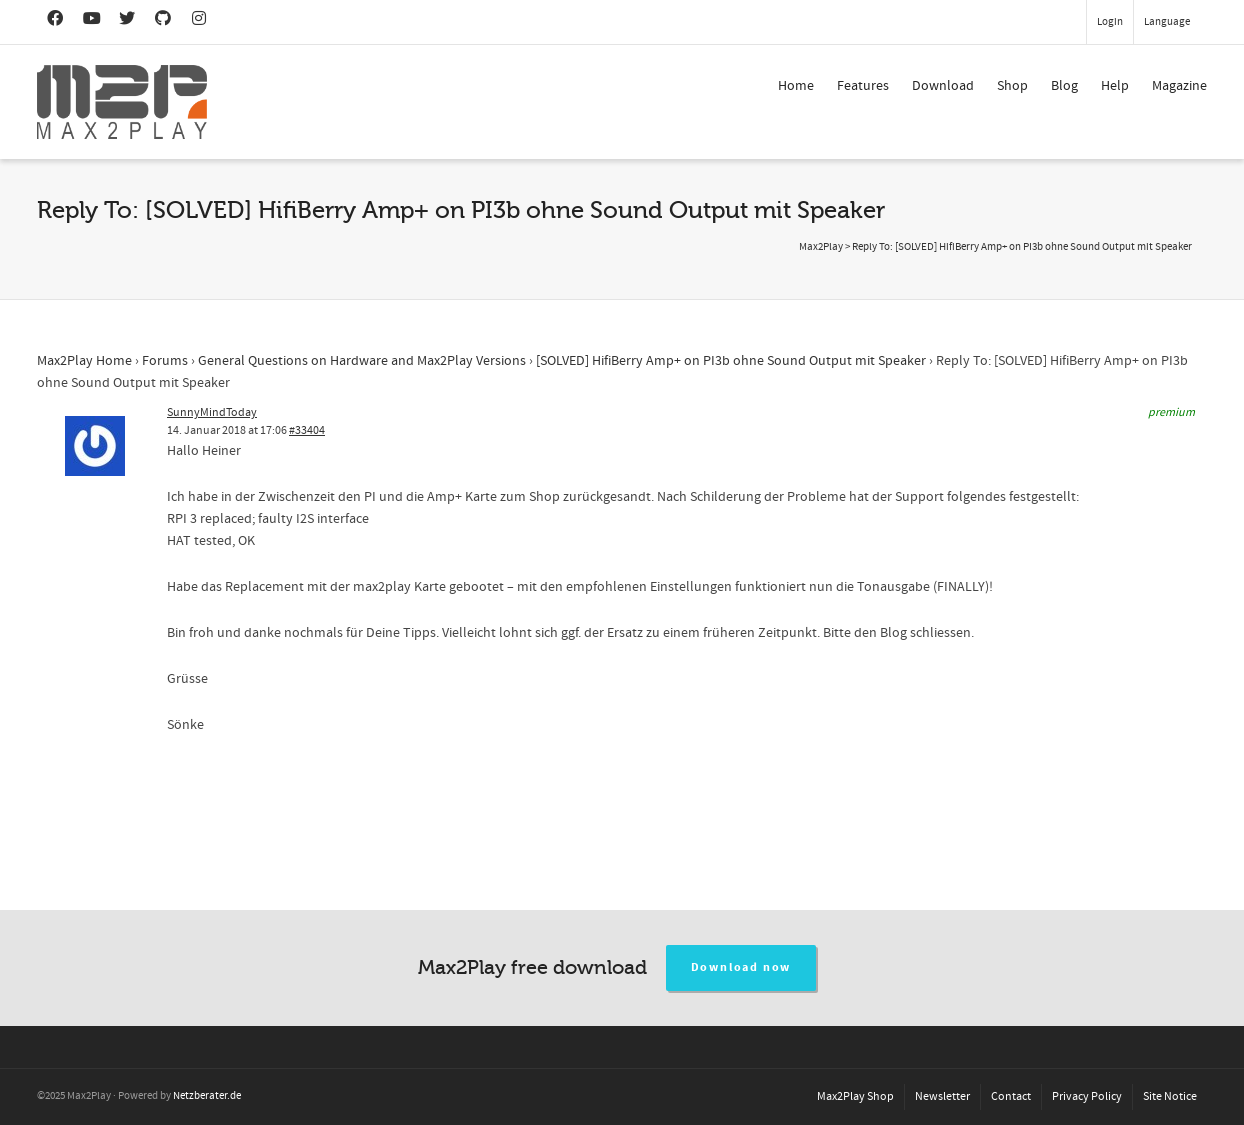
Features (863, 86)
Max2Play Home (84, 361)
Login (1110, 22)
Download (943, 86)
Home (796, 86)
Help (1115, 86)
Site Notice (1170, 1096)
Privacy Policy (1087, 1096)
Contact (1011, 1096)
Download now (741, 967)
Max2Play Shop (855, 1096)
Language (1167, 22)
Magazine (1179, 86)
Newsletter (942, 1096)
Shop (1012, 86)
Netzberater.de (207, 1096)
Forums (165, 361)
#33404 (307, 430)
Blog (1064, 86)
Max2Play (821, 247)
